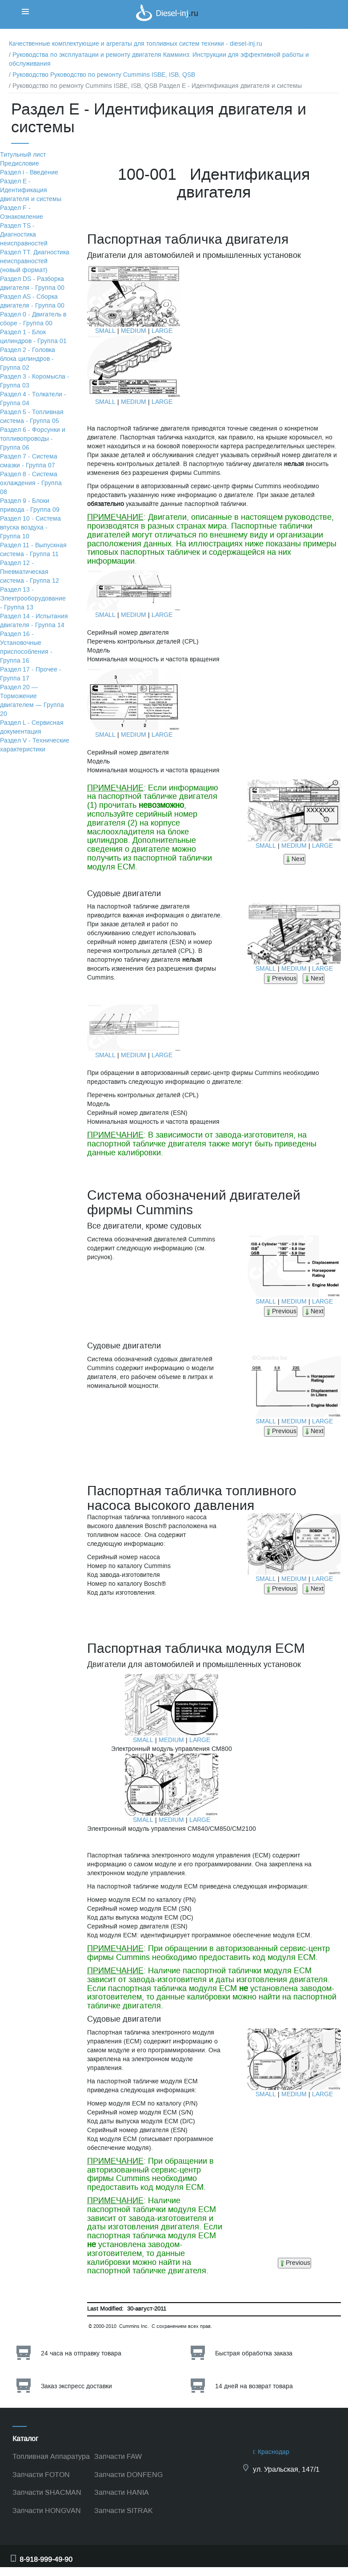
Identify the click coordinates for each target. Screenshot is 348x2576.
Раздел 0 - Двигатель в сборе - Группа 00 (33, 319)
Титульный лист (23, 154)
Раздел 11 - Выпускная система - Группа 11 (33, 549)
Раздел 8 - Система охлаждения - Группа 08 (31, 483)
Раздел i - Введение (29, 172)
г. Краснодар (271, 2452)
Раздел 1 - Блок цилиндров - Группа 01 (33, 336)
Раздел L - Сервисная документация (32, 727)
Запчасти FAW (118, 2456)
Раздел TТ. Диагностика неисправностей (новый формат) (34, 261)
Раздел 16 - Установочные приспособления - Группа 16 (26, 647)
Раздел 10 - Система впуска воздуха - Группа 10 (30, 527)
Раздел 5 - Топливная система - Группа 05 (32, 416)
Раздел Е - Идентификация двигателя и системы (30, 190)
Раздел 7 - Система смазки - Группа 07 (28, 461)
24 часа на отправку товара (81, 2353)
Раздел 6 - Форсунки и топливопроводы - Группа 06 (32, 439)
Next (294, 859)
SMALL (105, 331)
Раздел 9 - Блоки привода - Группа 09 (30, 505)
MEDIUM (133, 331)
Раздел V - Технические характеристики (34, 745)
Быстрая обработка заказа (253, 2353)
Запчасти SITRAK (123, 2510)
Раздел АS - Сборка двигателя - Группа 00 (32, 301)
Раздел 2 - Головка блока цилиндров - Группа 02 (27, 359)
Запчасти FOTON (41, 2474)
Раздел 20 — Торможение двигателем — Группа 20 (32, 700)
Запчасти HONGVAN (46, 2510)
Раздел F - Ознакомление (21, 212)
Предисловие (19, 163)
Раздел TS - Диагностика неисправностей (24, 234)
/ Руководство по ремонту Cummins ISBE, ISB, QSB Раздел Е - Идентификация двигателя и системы (155, 86)
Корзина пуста (316, 24)
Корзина (308, 15)
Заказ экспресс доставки (76, 2386)
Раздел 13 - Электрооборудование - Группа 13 (33, 598)
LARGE (162, 331)
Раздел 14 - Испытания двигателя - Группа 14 (34, 620)
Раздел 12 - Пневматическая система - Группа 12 (29, 572)
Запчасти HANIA (121, 2492)
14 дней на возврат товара (254, 2386)
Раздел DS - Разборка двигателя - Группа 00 (32, 283)
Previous (280, 978)
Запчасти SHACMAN (46, 2492)
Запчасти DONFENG (128, 2474)
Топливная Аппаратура (51, 2456)
